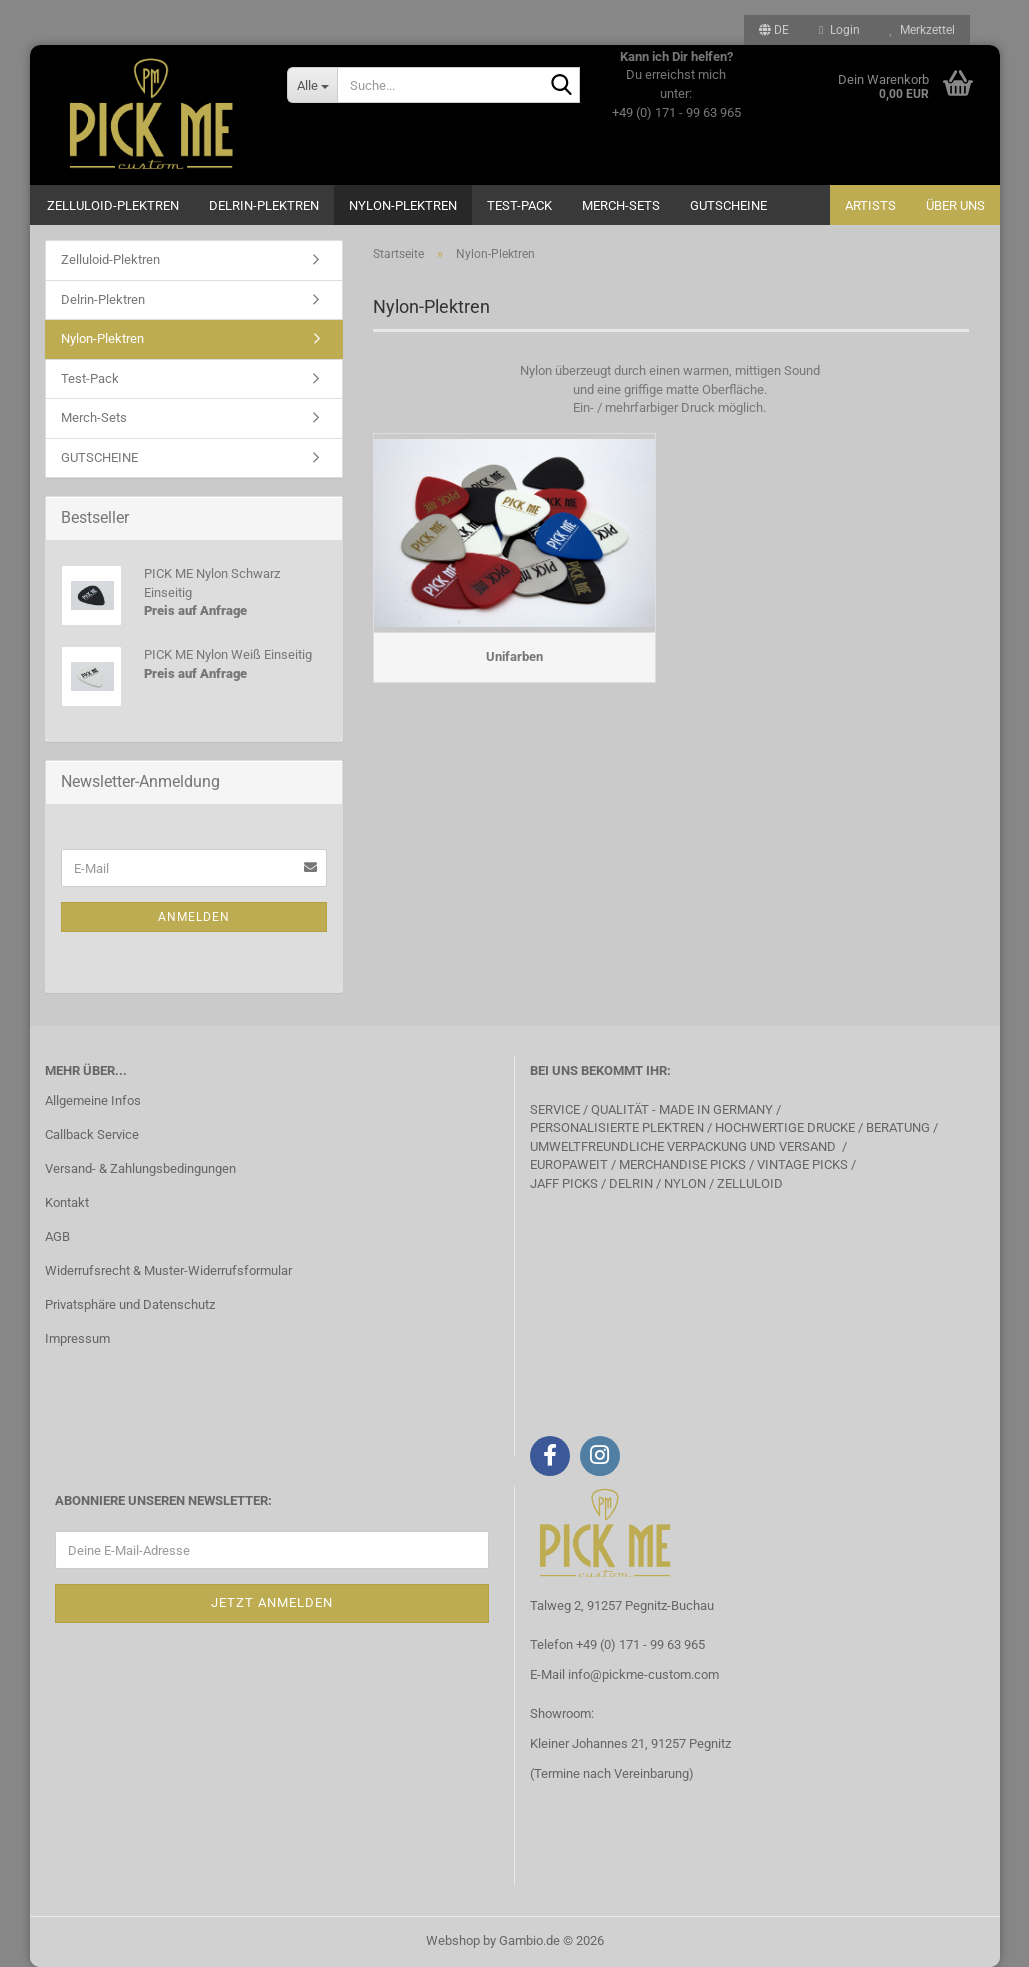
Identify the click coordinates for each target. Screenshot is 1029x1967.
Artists (870, 205)
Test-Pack (519, 205)
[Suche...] (312, 85)
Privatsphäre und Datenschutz (130, 1304)
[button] (774, 30)
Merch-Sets (621, 205)
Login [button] (839, 30)
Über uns (955, 205)
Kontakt (67, 1202)
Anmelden (194, 917)
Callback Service (92, 1134)
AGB (57, 1236)
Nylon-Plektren (403, 205)
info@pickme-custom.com (643, 1674)
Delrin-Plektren (264, 205)
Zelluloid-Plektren (113, 205)
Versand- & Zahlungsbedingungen (140, 1168)
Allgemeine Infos (93, 1100)
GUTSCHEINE (728, 205)
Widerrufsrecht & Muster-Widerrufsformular (168, 1270)
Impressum (77, 1338)
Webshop (453, 1940)
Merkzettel (922, 30)
